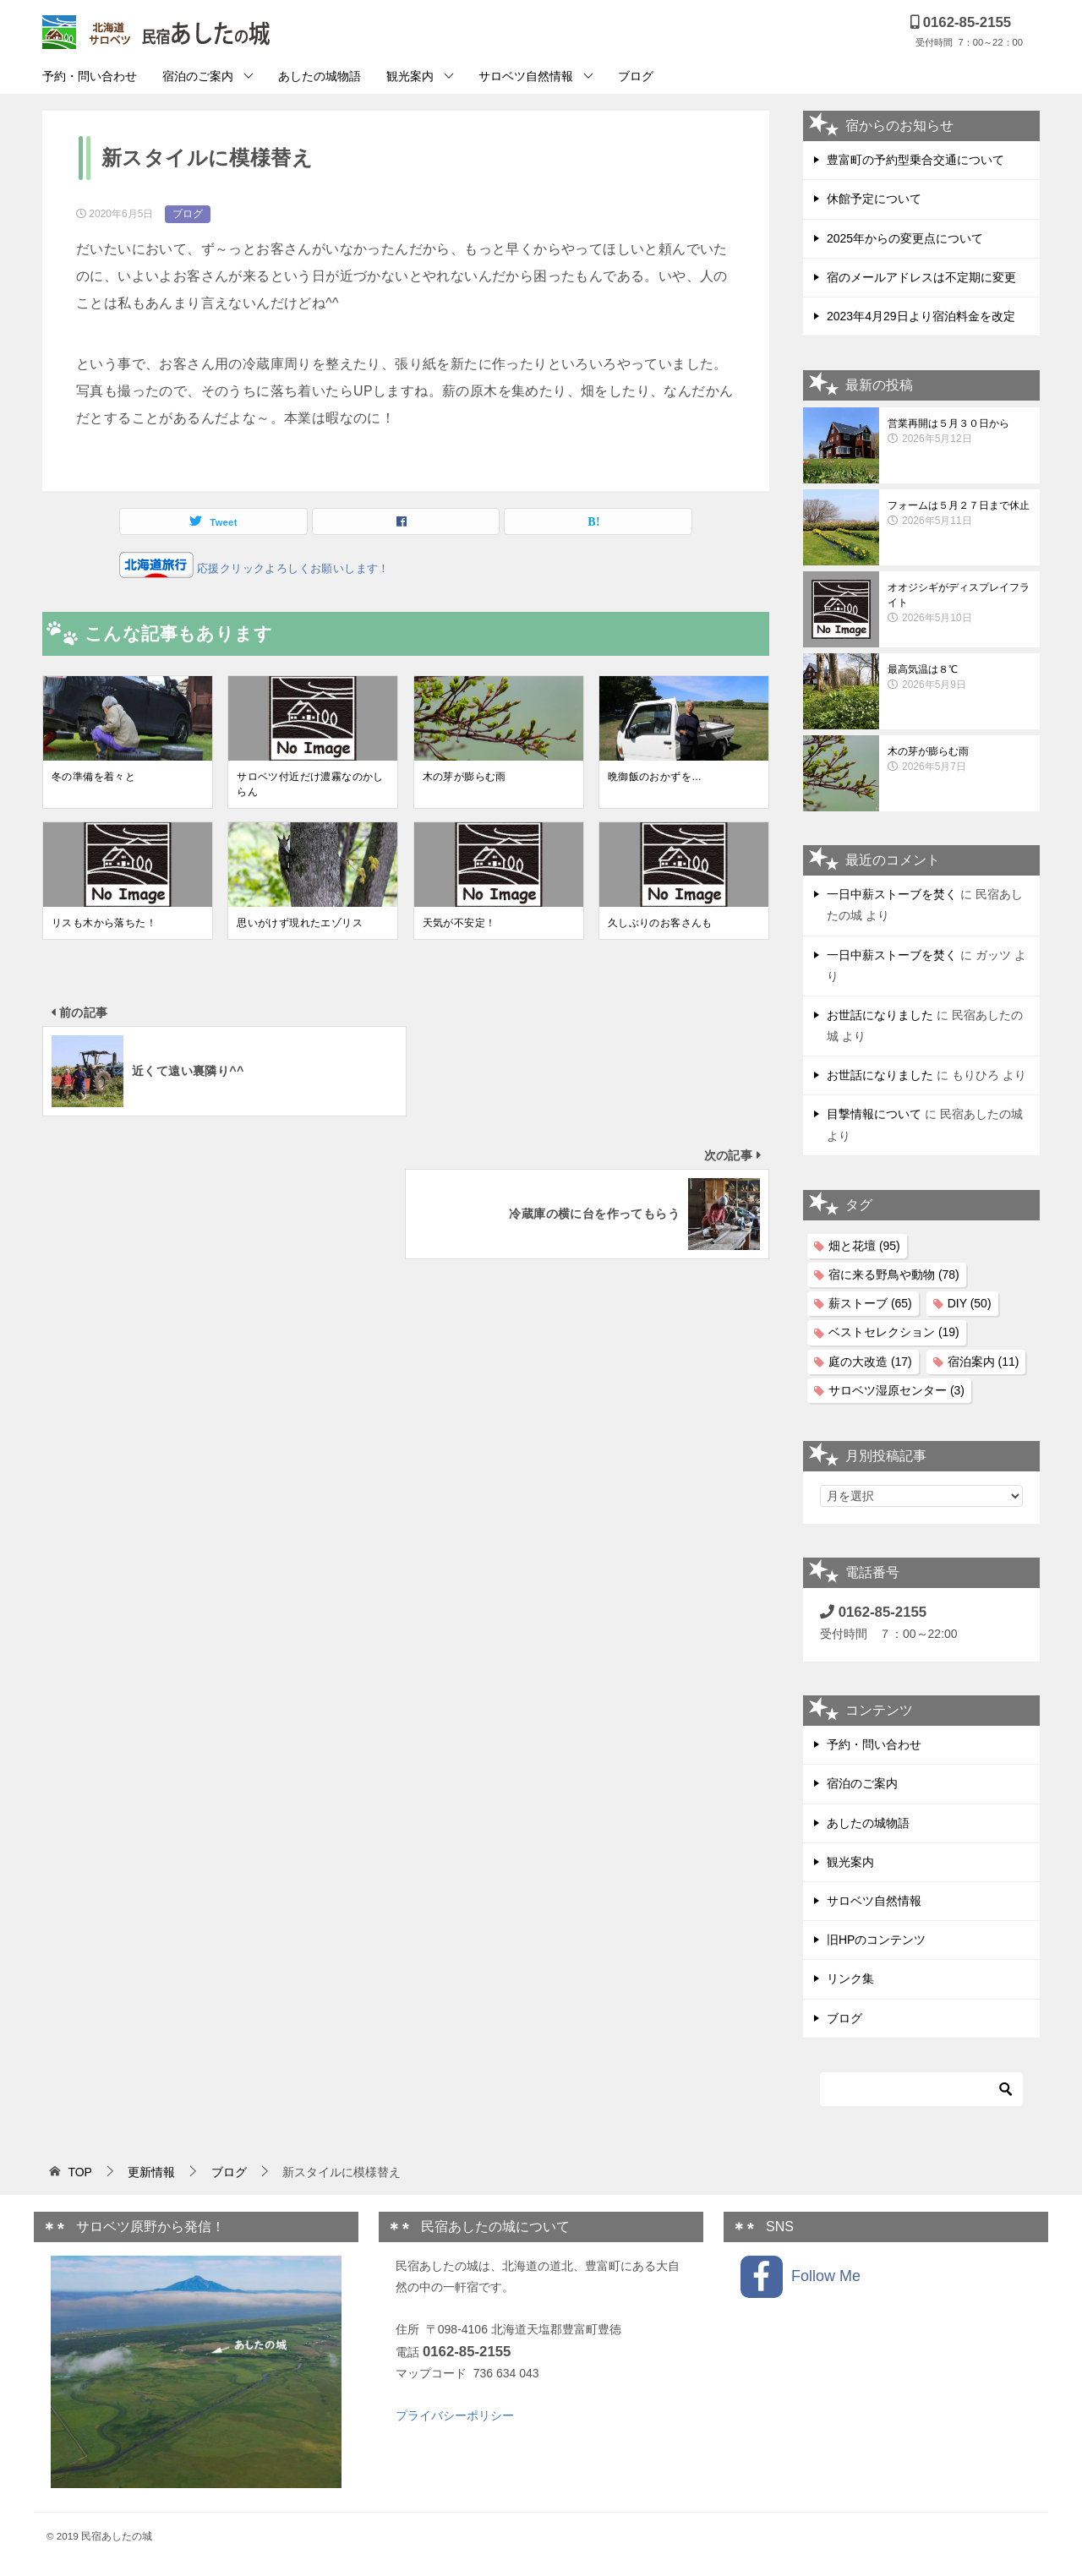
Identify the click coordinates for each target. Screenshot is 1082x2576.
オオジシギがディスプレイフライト (959, 603)
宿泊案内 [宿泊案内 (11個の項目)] (983, 1361)
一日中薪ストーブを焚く (892, 894)
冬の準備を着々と (93, 777)
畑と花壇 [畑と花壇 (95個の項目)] (864, 1246)
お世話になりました (880, 1015)
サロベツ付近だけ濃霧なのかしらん (310, 784)
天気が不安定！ (459, 923)
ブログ (635, 76)
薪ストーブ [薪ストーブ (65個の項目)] (870, 1303)
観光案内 (410, 76)
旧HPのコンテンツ (876, 1939)
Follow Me (800, 2277)
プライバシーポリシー (455, 2415)
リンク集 (850, 1978)
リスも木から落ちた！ (104, 923)
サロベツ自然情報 (525, 76)
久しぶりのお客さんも (660, 923)
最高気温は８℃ (959, 677)
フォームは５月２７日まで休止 (959, 513)
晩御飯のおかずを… (655, 777)
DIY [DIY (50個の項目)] (970, 1303)
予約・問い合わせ (89, 76)
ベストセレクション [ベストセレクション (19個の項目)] (893, 1332)
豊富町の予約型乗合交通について (915, 159)
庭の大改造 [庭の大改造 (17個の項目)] (870, 1361)
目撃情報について (874, 1114)
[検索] (921, 2089)
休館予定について (874, 198)
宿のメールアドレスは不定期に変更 (921, 277)
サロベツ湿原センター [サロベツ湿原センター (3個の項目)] (896, 1390)
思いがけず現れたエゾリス (300, 923)
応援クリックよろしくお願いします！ (292, 568)
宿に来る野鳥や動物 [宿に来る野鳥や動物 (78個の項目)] (893, 1274)
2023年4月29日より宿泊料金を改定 (921, 316)
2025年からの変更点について (905, 238)
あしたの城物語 (319, 76)
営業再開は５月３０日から (959, 432)
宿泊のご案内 (197, 76)
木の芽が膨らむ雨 (464, 777)
